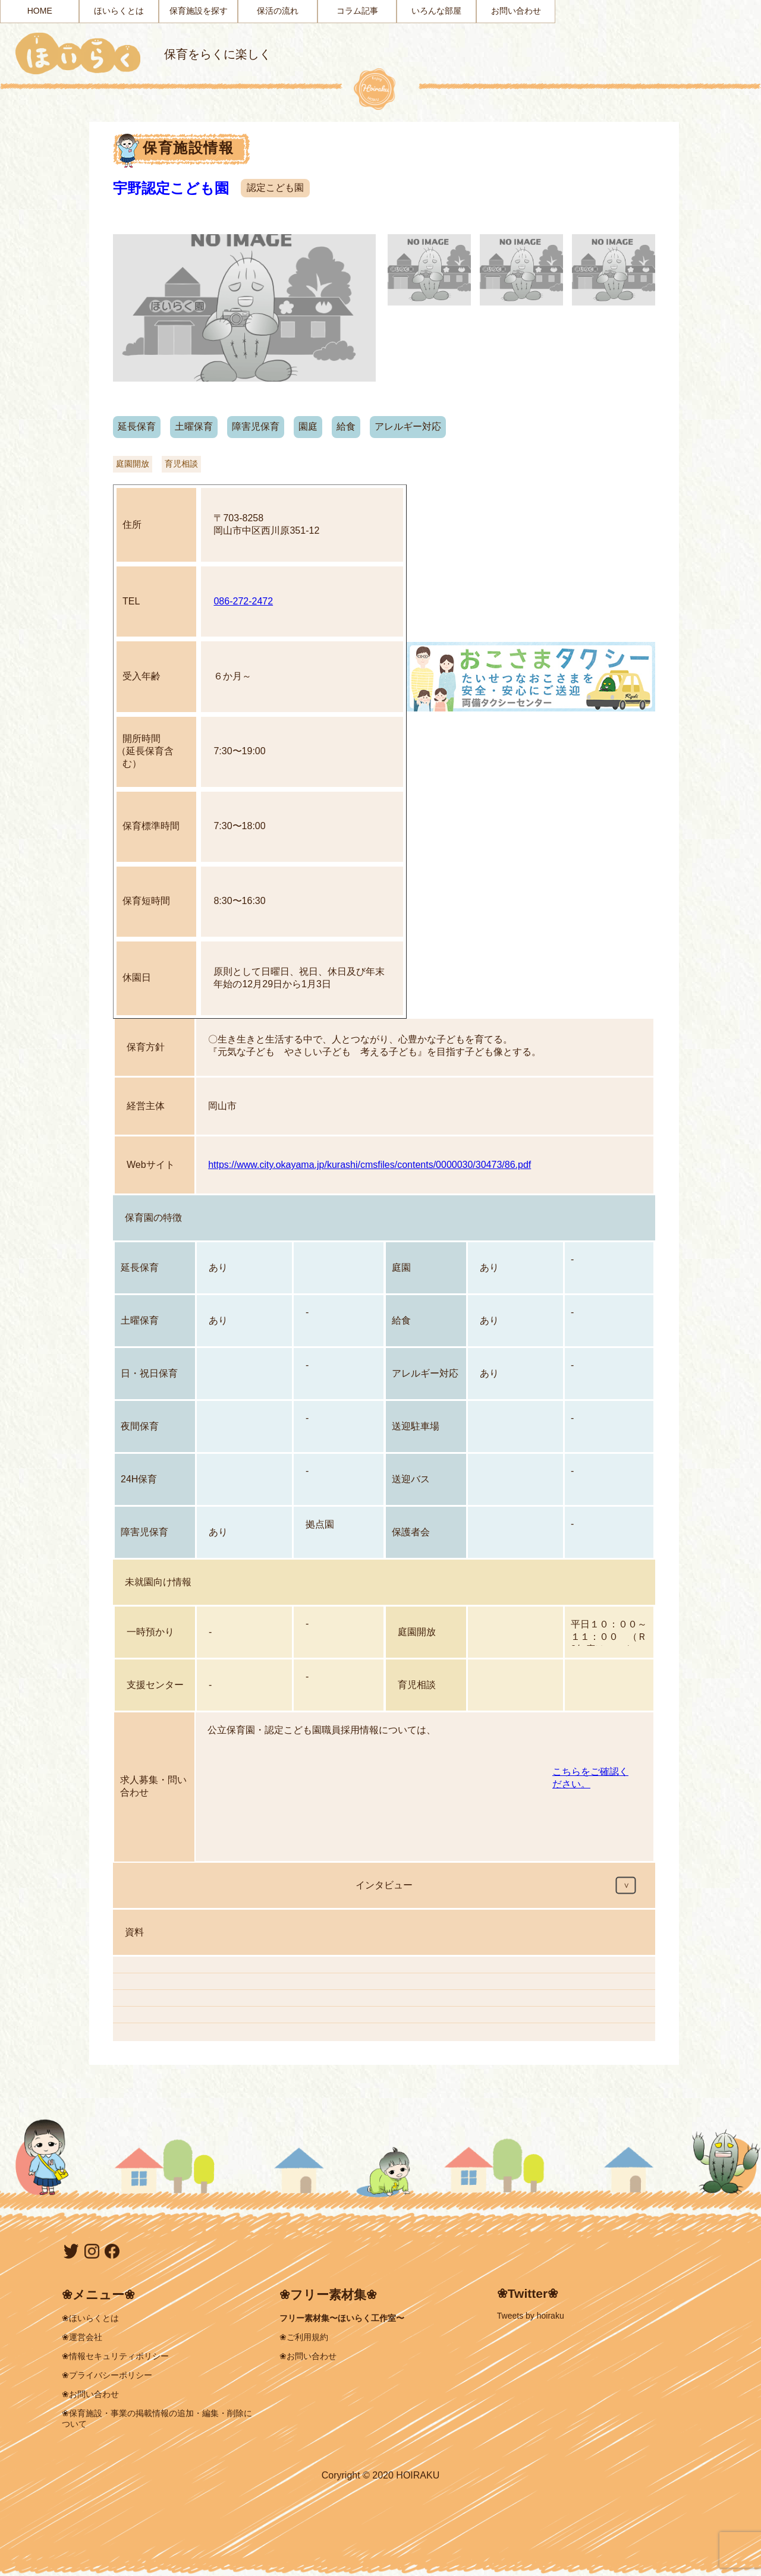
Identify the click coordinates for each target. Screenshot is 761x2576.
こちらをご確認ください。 (590, 1777)
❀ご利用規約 (303, 2337)
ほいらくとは (119, 10)
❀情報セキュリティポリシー (115, 2356)
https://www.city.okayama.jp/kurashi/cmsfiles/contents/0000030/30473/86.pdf (369, 1165)
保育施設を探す (198, 10)
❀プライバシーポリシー (107, 2375)
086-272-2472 (243, 601)
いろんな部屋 (436, 10)
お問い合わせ (516, 10)
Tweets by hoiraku (530, 2315)
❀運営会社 (82, 2337)
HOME (39, 10)
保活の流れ (277, 10)
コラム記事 (357, 10)
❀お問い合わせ (90, 2394)
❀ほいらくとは (90, 2318)
